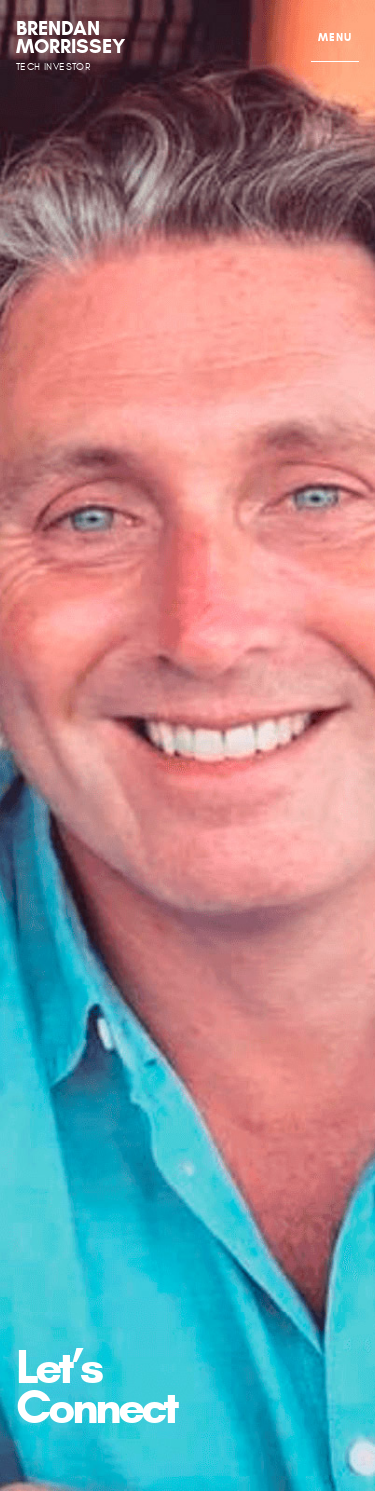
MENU (335, 37)
